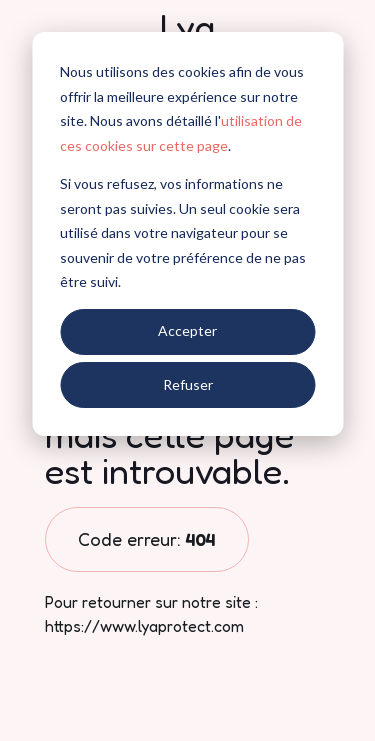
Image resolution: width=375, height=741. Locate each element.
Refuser (188, 384)
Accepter (187, 330)
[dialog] (187, 234)
